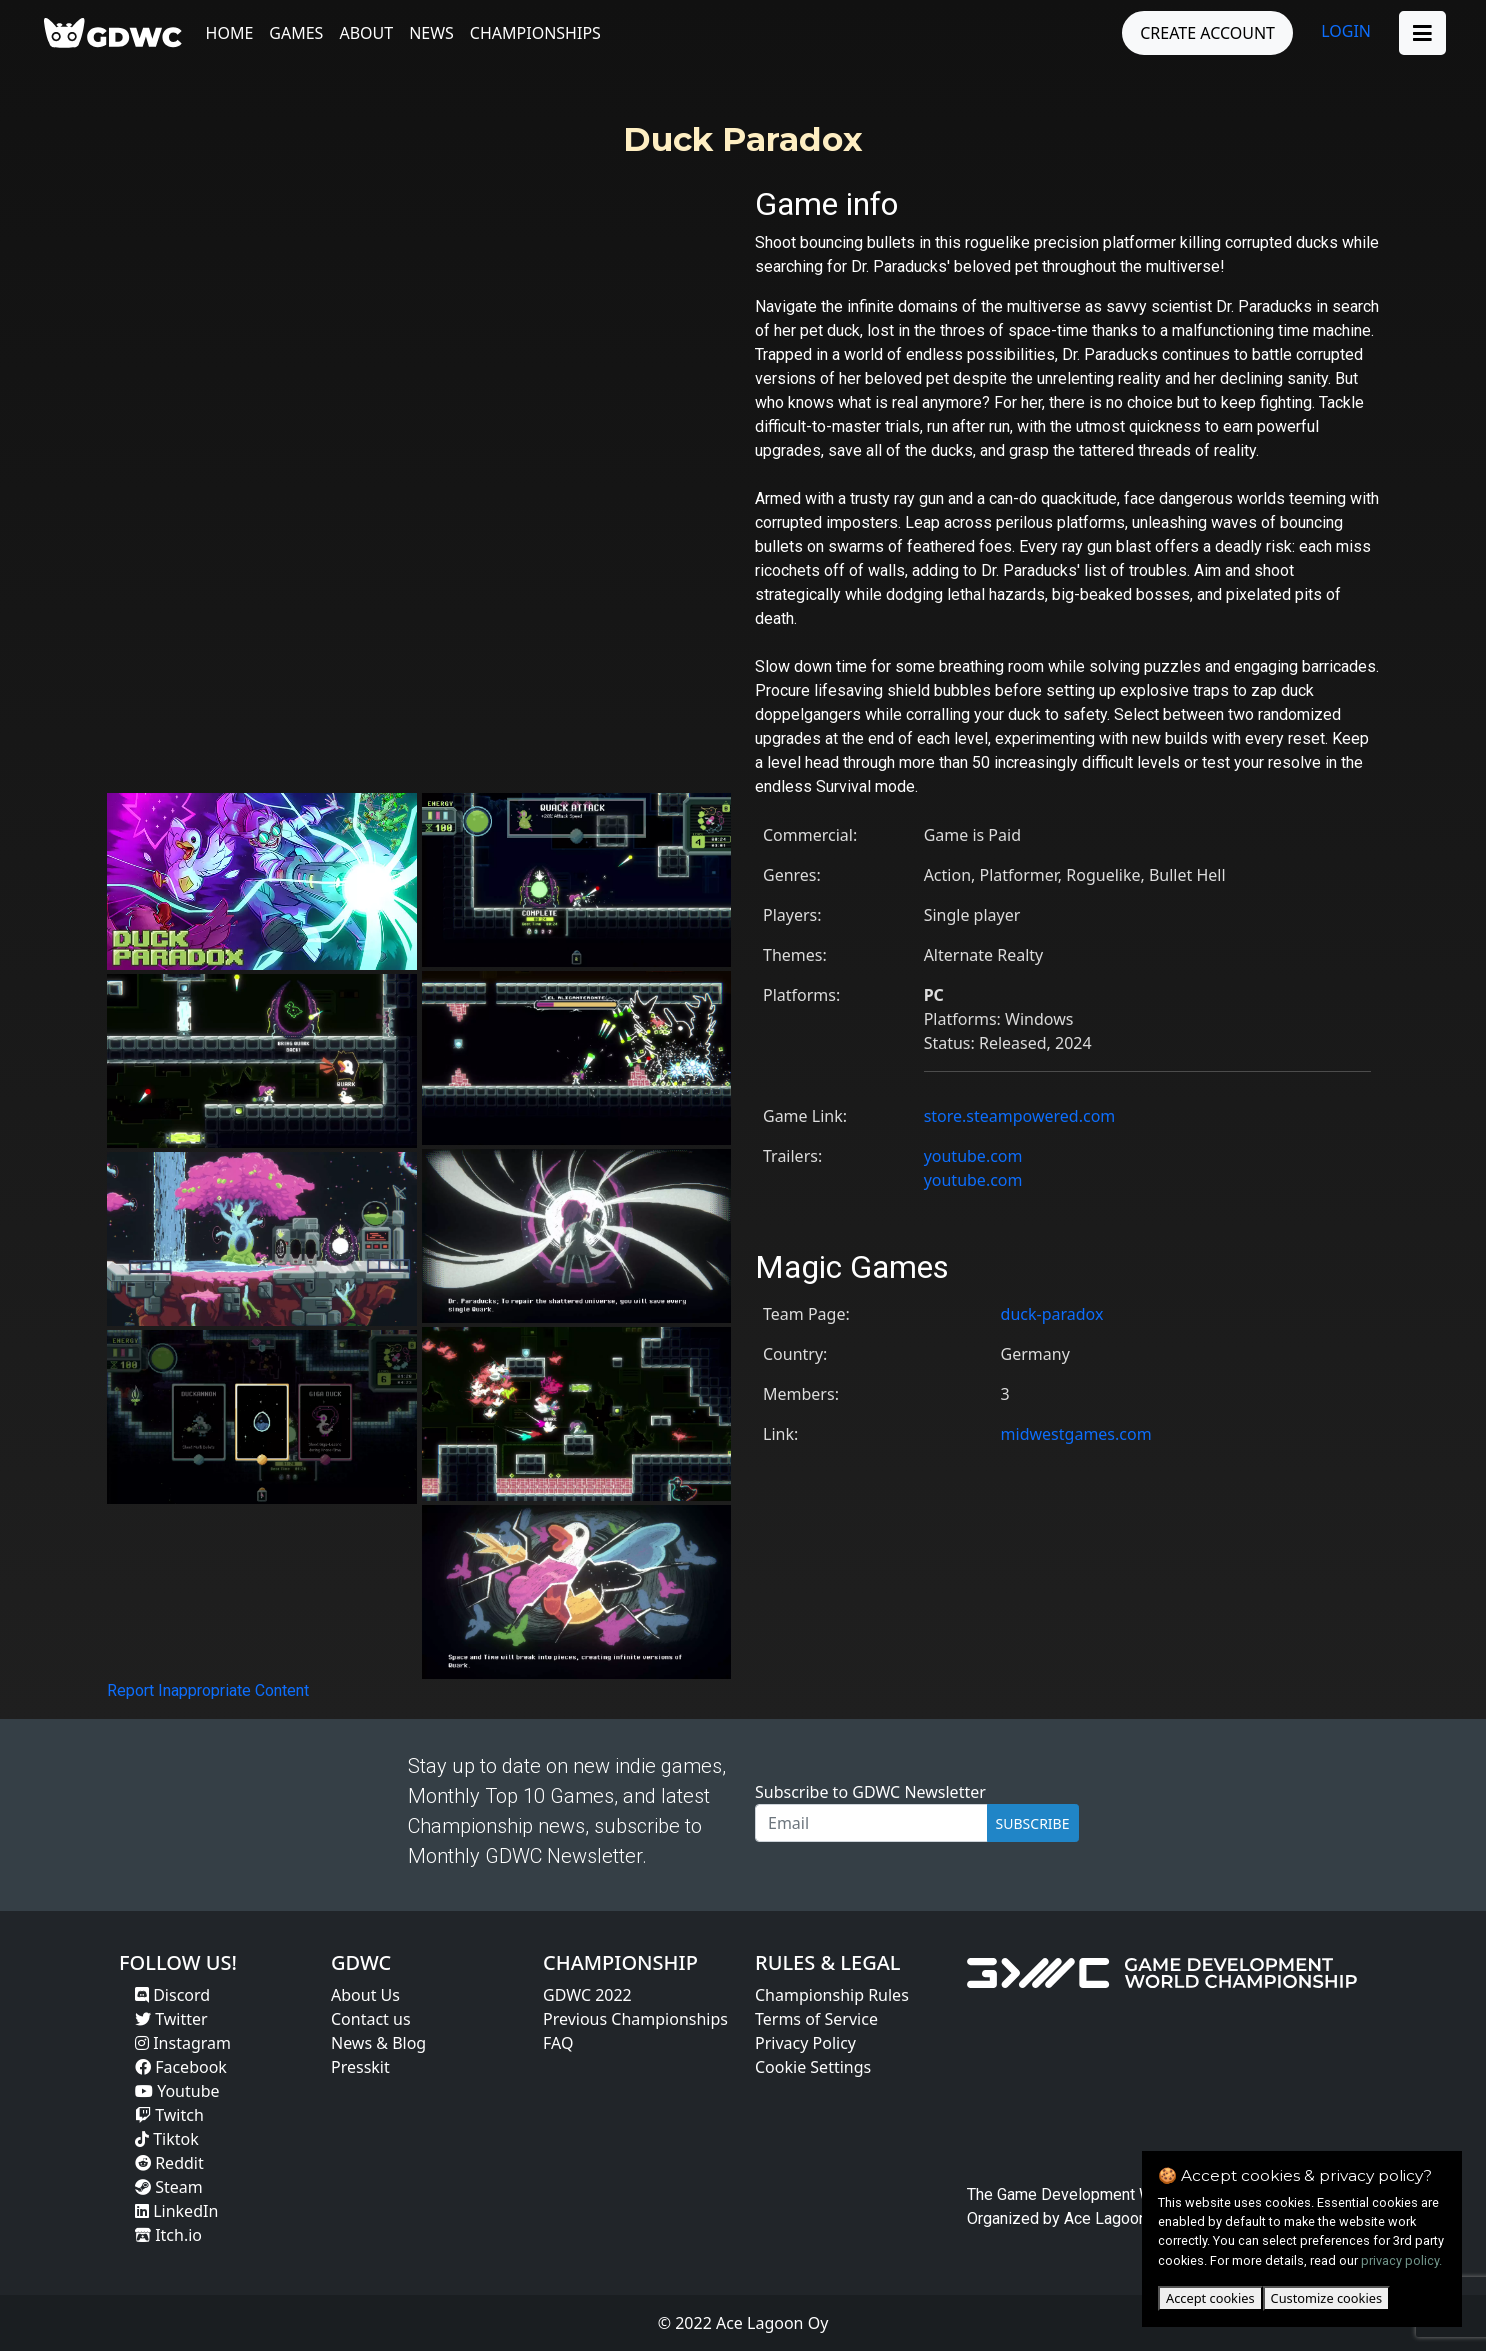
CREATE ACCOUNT (1207, 33)
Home (230, 33)
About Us (365, 1995)
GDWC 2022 (587, 1995)
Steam (169, 2187)
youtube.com (973, 1156)
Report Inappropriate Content (208, 1690)
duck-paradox (1052, 1314)
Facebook (181, 2067)
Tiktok (167, 2139)
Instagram (183, 2043)
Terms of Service (816, 2019)
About (367, 33)
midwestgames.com (1076, 1434)
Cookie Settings (813, 2067)
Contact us (371, 2019)
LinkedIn (176, 2211)
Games (297, 33)
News (432, 33)
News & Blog (378, 2043)
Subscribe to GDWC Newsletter (870, 1792)
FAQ (558, 2043)
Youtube (177, 2091)
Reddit (169, 2163)
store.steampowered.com (1020, 1116)
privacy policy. (1401, 2260)
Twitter (171, 2019)
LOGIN (1346, 31)
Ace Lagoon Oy (1117, 2218)
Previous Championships (635, 2019)
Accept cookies (1210, 2298)
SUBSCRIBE (1033, 1823)
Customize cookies (1326, 2298)
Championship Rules (832, 1995)
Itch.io (168, 2235)
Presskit (360, 2067)
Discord (172, 1995)
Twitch (169, 2115)
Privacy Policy (805, 2043)
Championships (535, 33)
